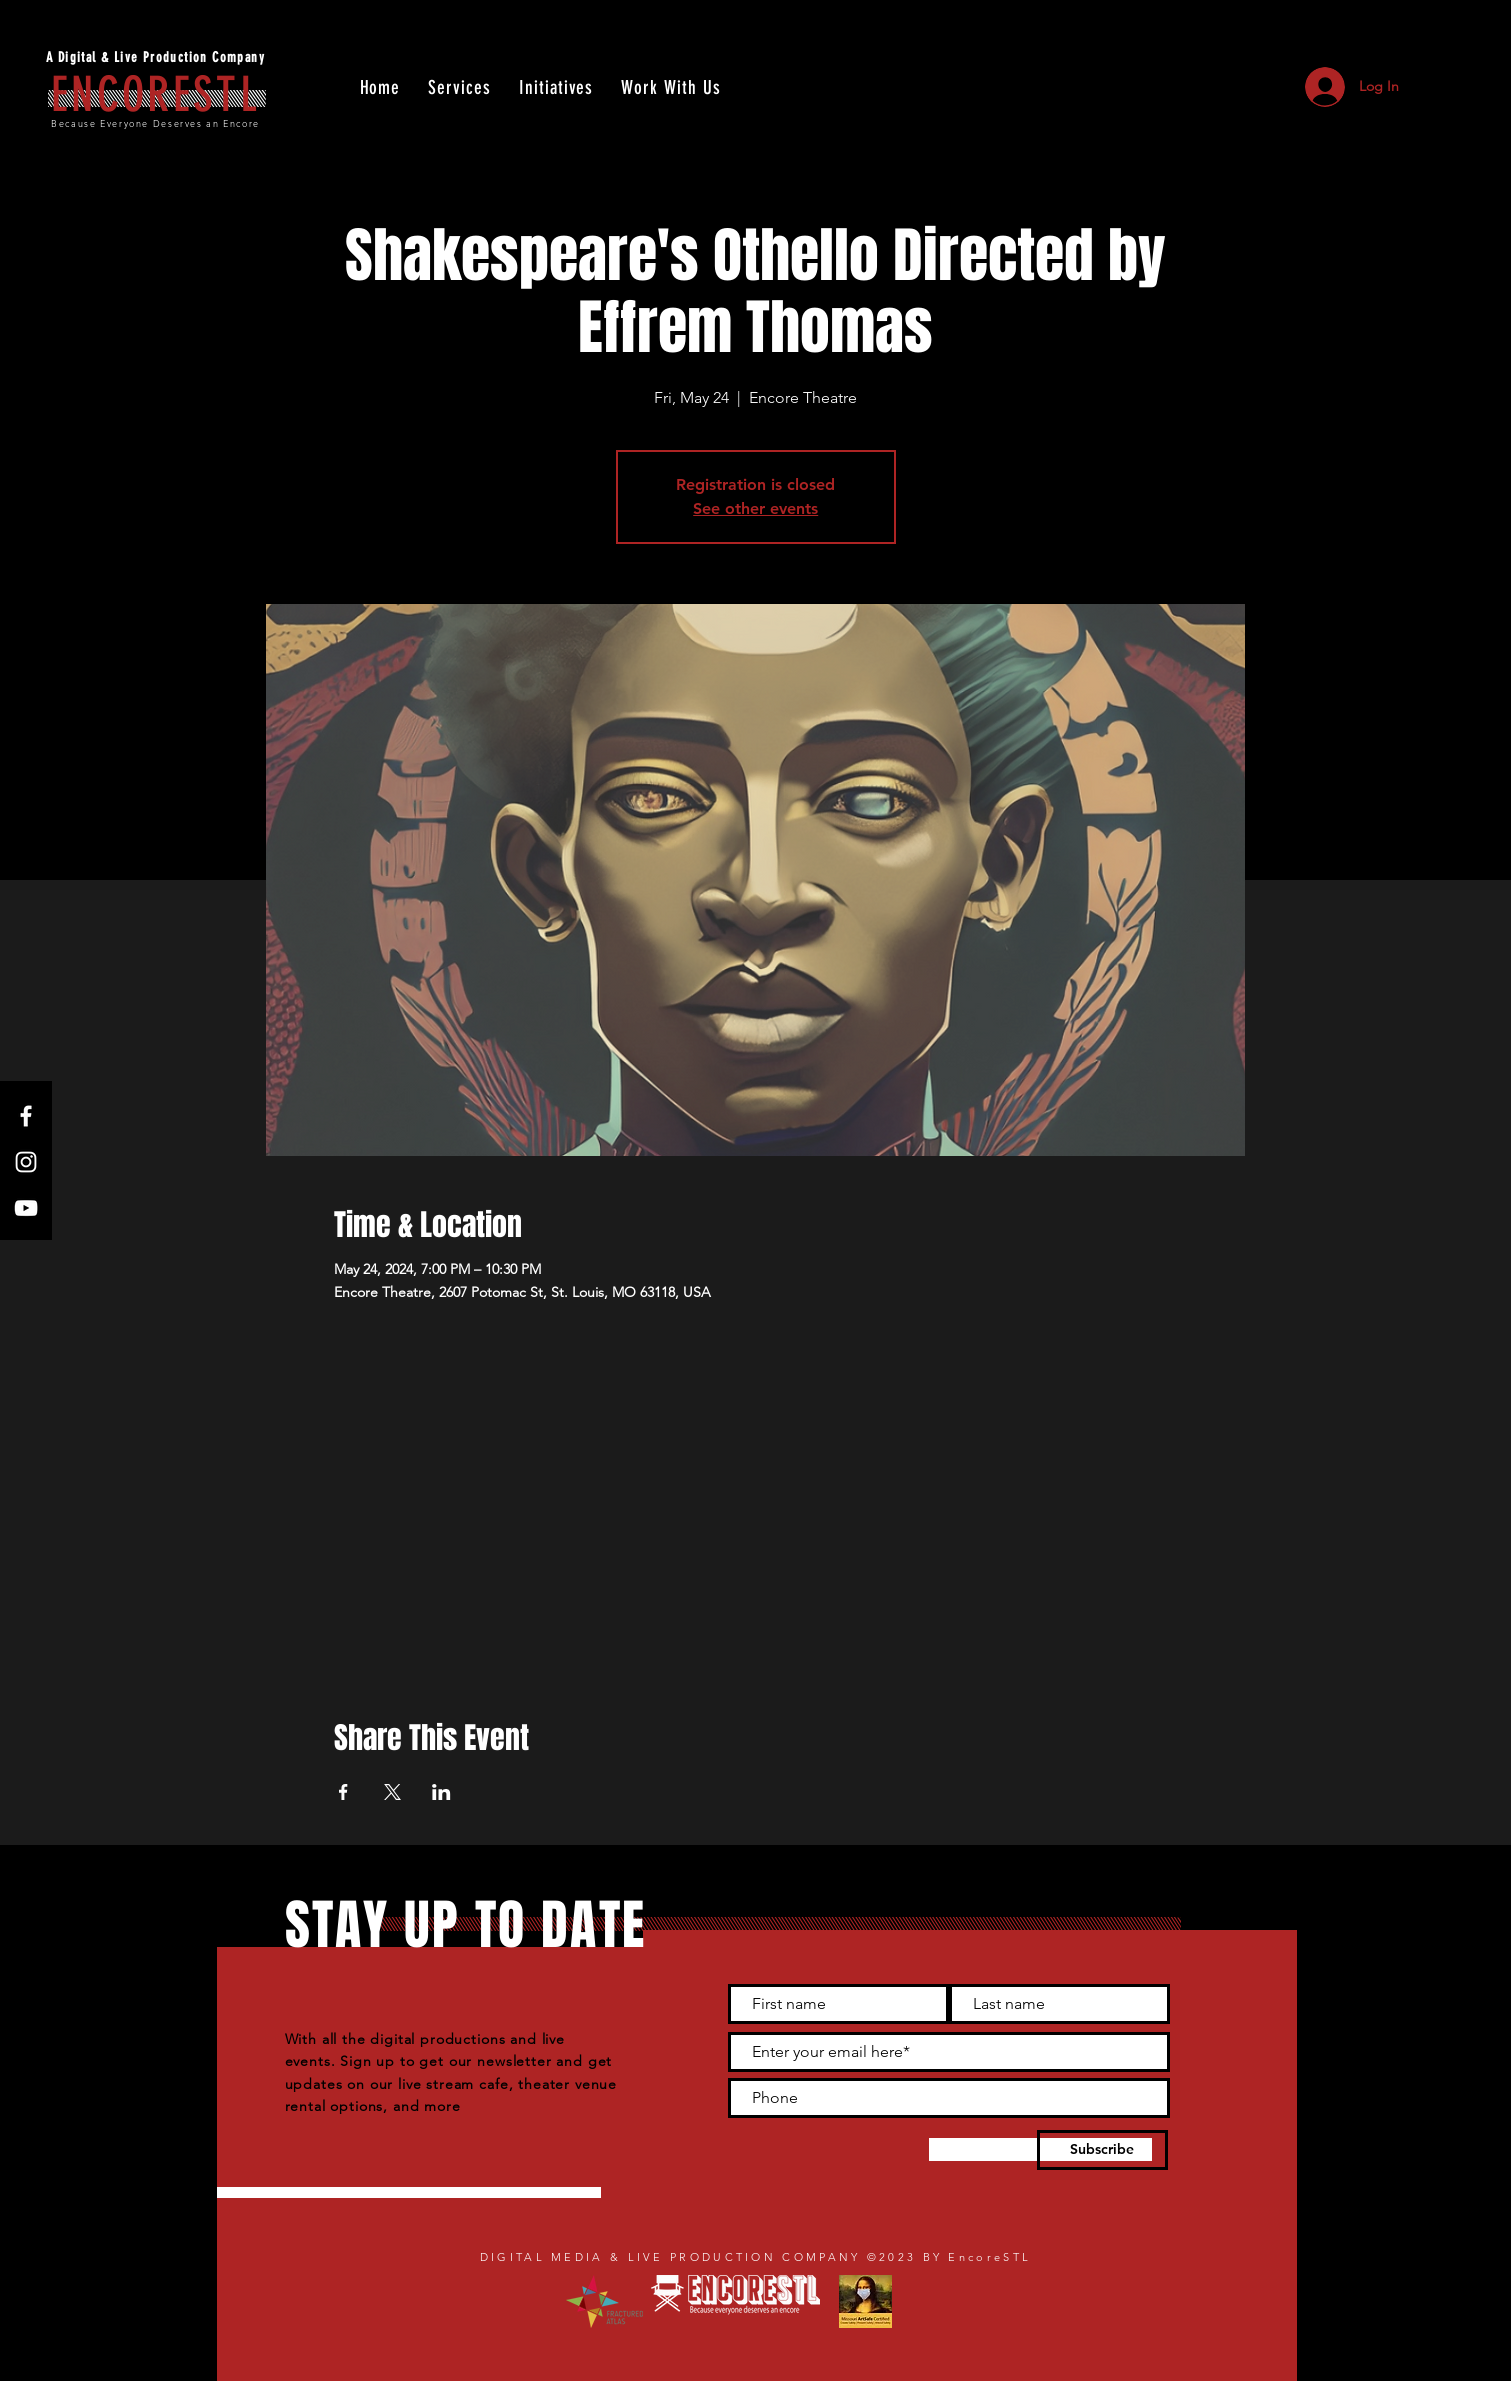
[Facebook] (26, 1116)
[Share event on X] (392, 1792)
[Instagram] (26, 1162)
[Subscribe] (1102, 2150)
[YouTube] (26, 1208)
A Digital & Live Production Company (155, 57)
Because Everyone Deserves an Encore (155, 123)
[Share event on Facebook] (343, 1792)
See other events (755, 508)
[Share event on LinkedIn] (441, 1792)
